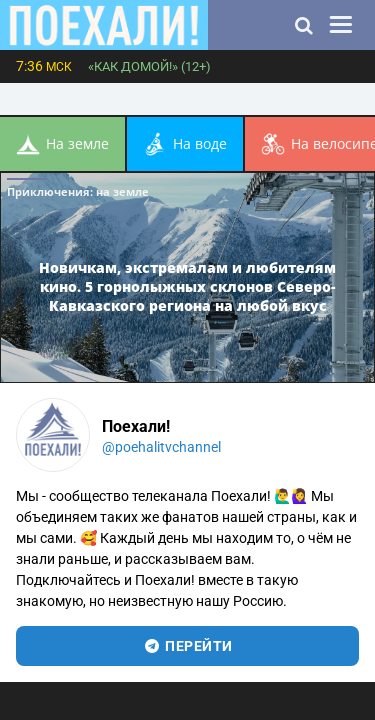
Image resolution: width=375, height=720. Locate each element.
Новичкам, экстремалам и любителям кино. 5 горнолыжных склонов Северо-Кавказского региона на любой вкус (187, 285)
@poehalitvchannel (161, 447)
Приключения (78, 191)
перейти (187, 646)
